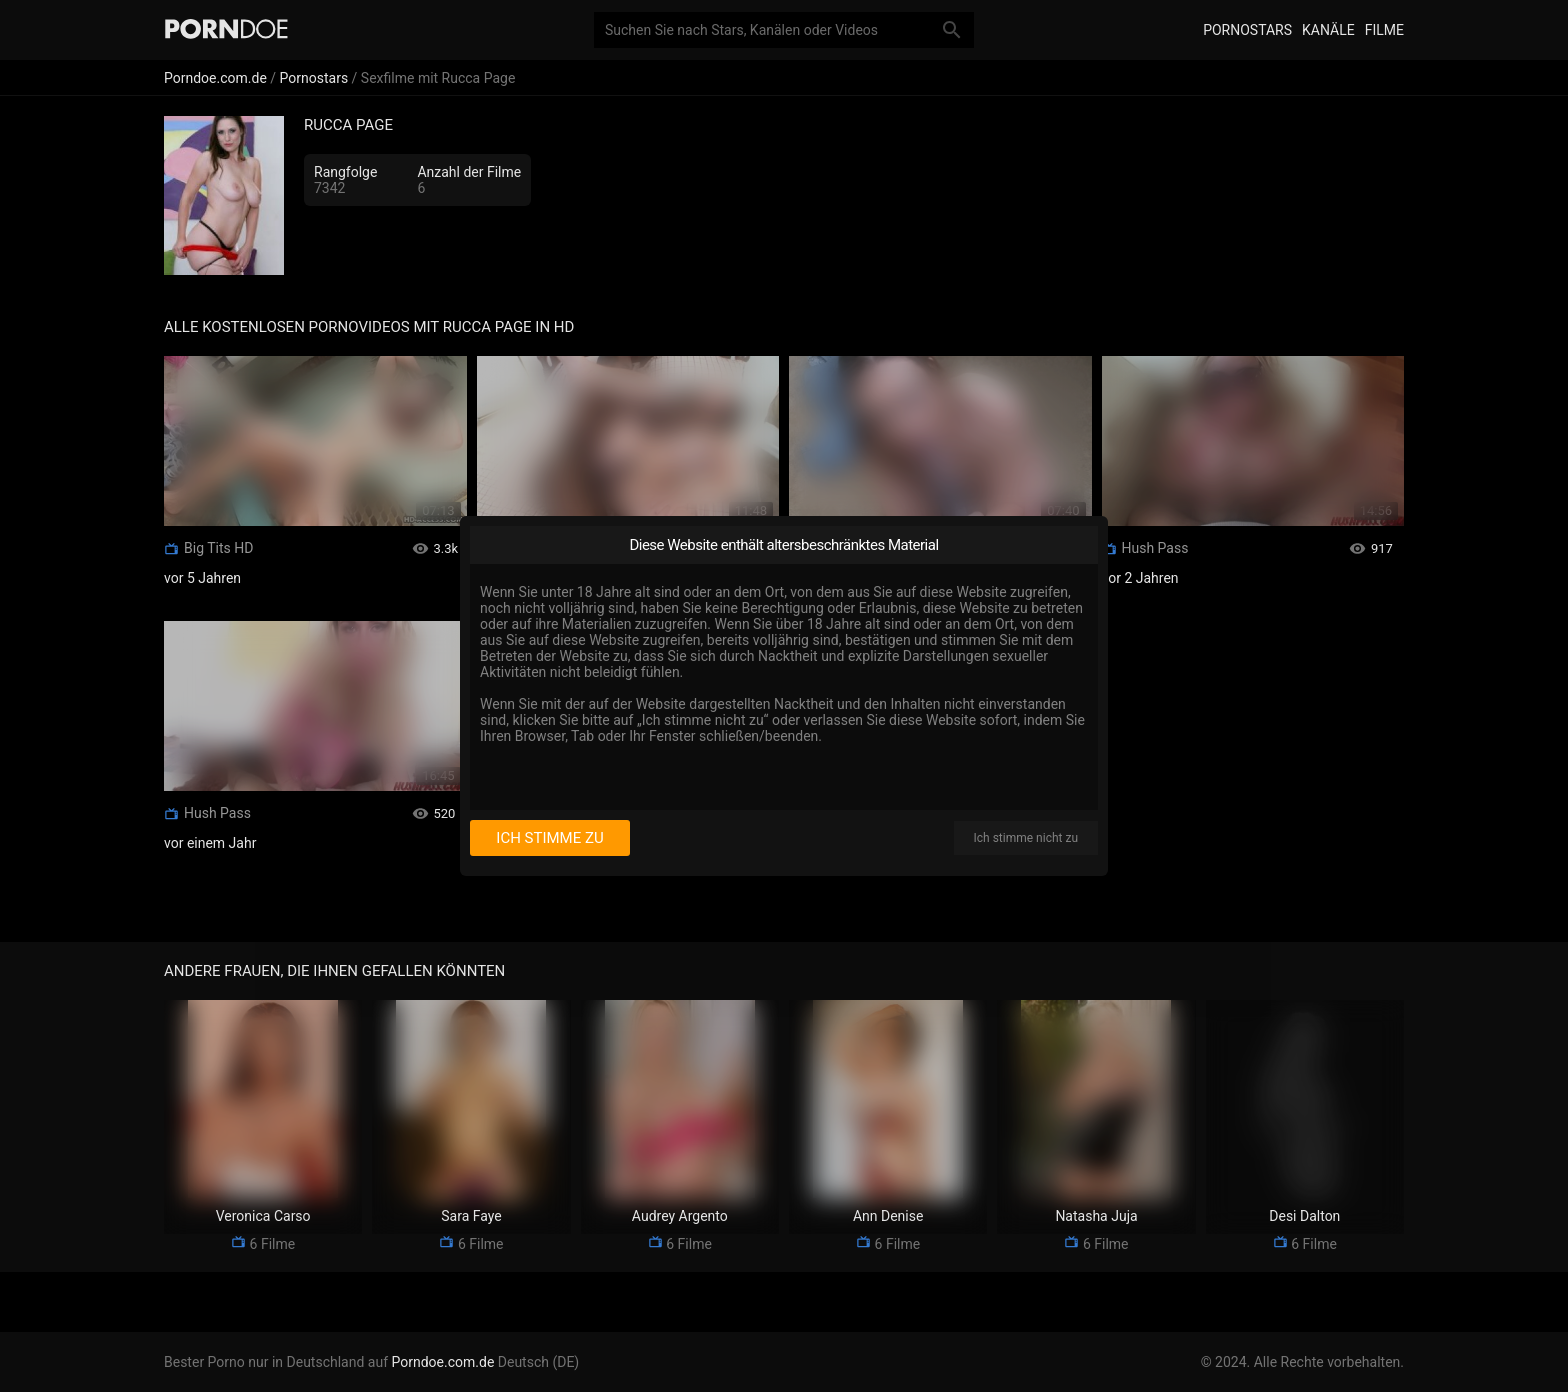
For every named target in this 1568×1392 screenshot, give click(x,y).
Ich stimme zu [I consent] (549, 838)
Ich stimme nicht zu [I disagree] (1026, 838)
